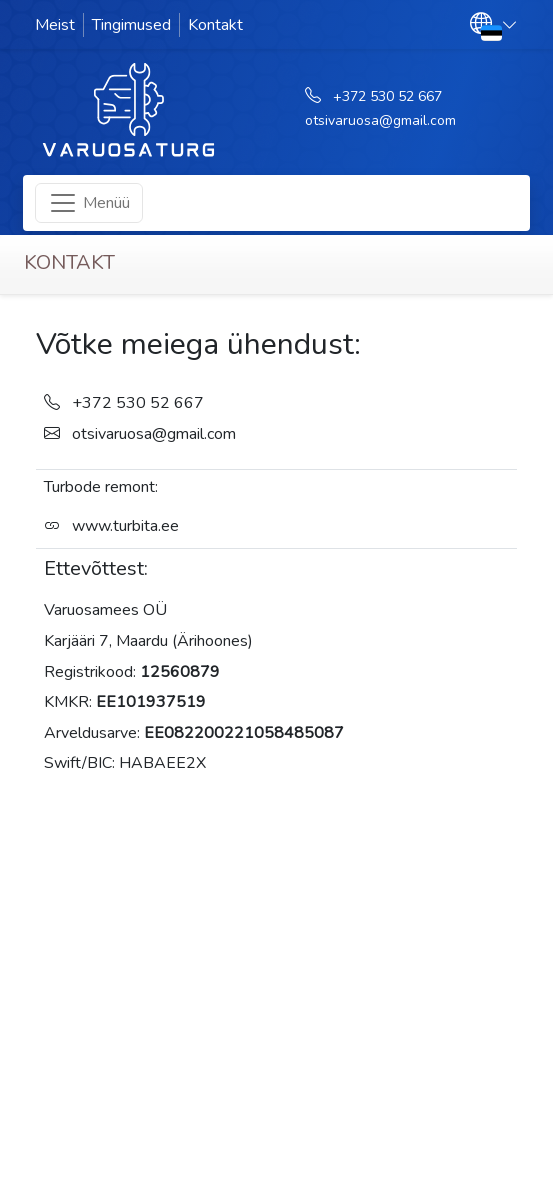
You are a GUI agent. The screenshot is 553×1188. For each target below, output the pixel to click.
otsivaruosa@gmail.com (380, 120)
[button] (494, 24)
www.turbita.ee (125, 526)
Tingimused (131, 25)
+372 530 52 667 (387, 96)
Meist (55, 25)
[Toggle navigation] (89, 203)
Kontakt (215, 25)
